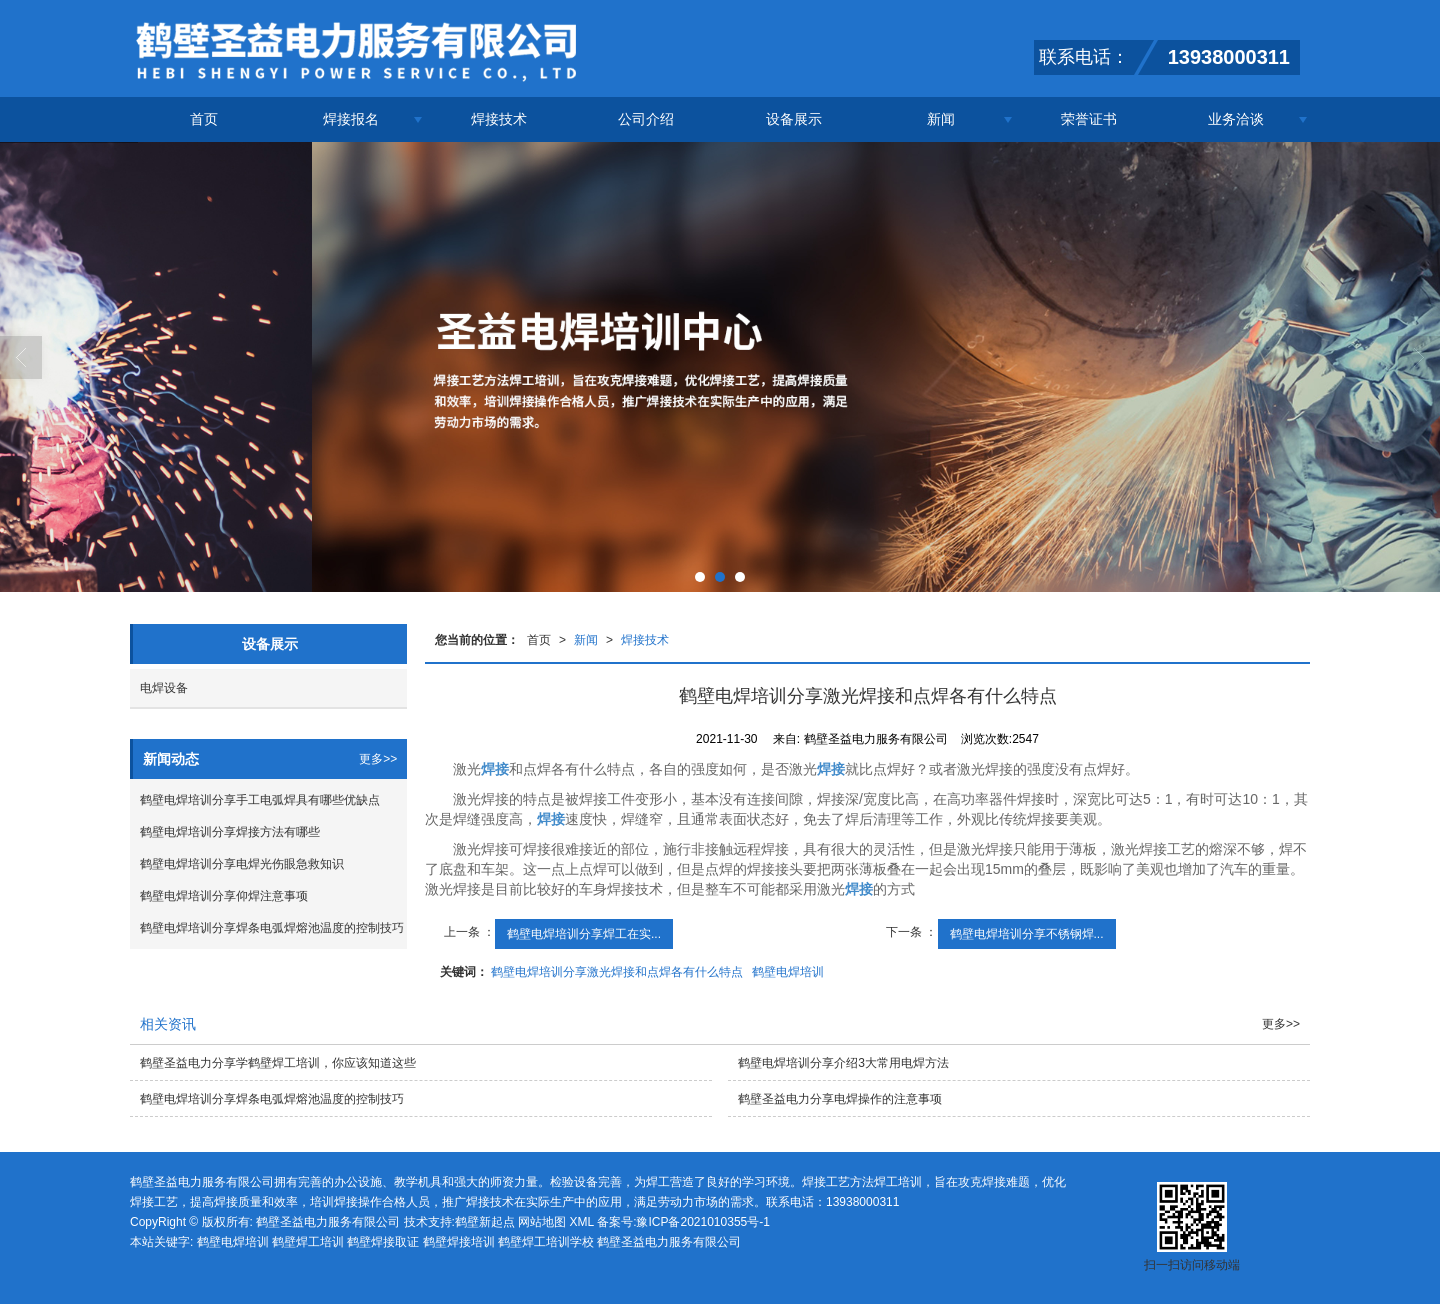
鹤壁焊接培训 (459, 1242)
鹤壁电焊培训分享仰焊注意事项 (224, 896)
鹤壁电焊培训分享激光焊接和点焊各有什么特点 (617, 972)
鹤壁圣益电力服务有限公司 (328, 1222)
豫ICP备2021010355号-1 (702, 1222)
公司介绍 (646, 119)
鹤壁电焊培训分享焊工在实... (584, 934)
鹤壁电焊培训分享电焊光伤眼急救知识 (242, 864)
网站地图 (542, 1222)
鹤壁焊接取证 (383, 1242)
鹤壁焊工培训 (308, 1242)
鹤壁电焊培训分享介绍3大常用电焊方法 (843, 1063)
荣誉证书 (1089, 119)
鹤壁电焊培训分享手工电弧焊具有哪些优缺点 (260, 800)
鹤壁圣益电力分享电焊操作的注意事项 (840, 1099)
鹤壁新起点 (485, 1222)
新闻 (941, 119)
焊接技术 (499, 119)
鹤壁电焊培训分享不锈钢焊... (1027, 934)
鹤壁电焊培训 (788, 972)
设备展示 (794, 119)
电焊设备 (164, 688)
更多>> (378, 759)
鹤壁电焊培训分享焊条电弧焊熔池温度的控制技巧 (272, 928)
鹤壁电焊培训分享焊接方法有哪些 (230, 832)
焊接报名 (351, 119)
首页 (204, 119)
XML (582, 1222)
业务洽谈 (1236, 119)
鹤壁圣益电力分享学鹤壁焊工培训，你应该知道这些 (278, 1063)
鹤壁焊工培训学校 (546, 1242)
